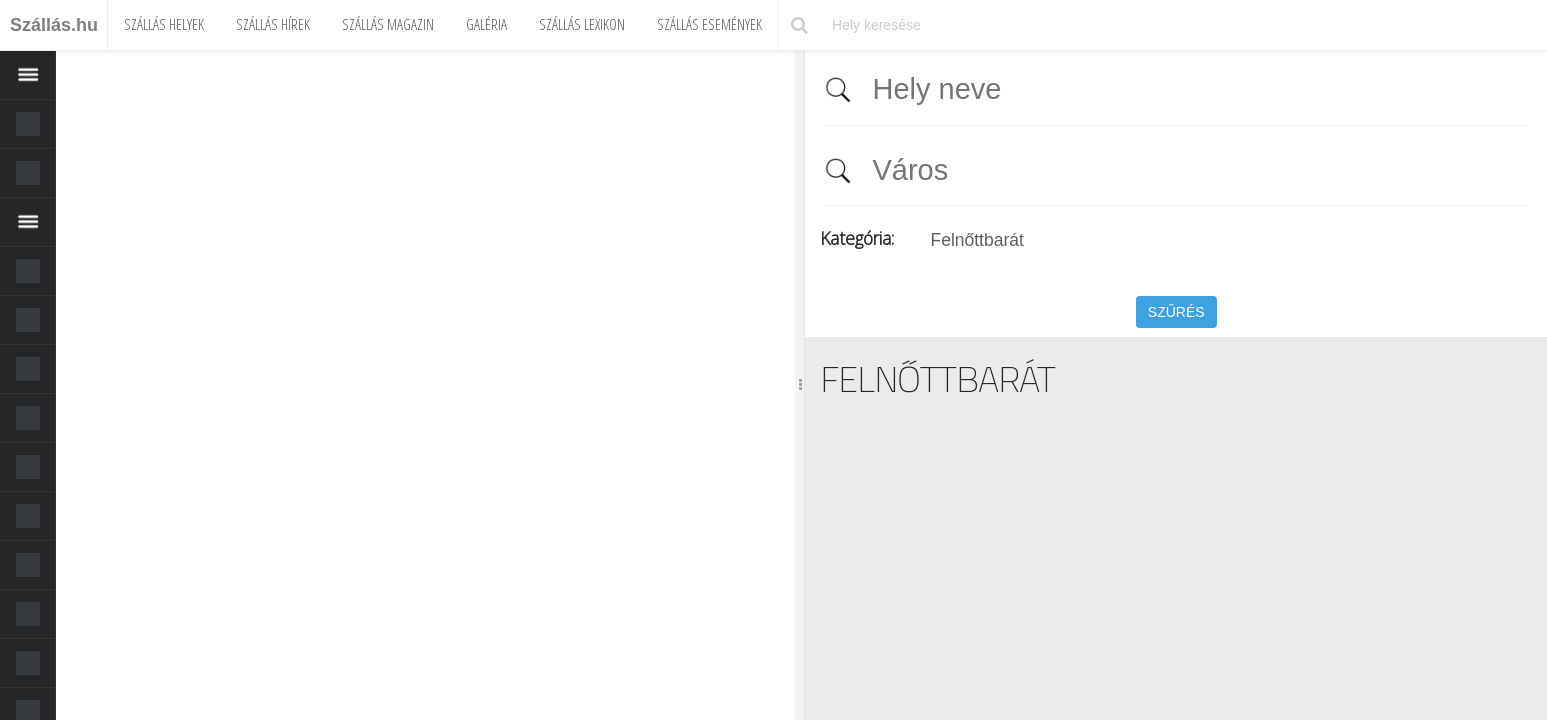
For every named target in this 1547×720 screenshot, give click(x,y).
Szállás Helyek (164, 24)
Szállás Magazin (388, 24)
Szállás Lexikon (582, 24)
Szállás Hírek (273, 24)
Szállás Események (709, 24)
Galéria (486, 24)
